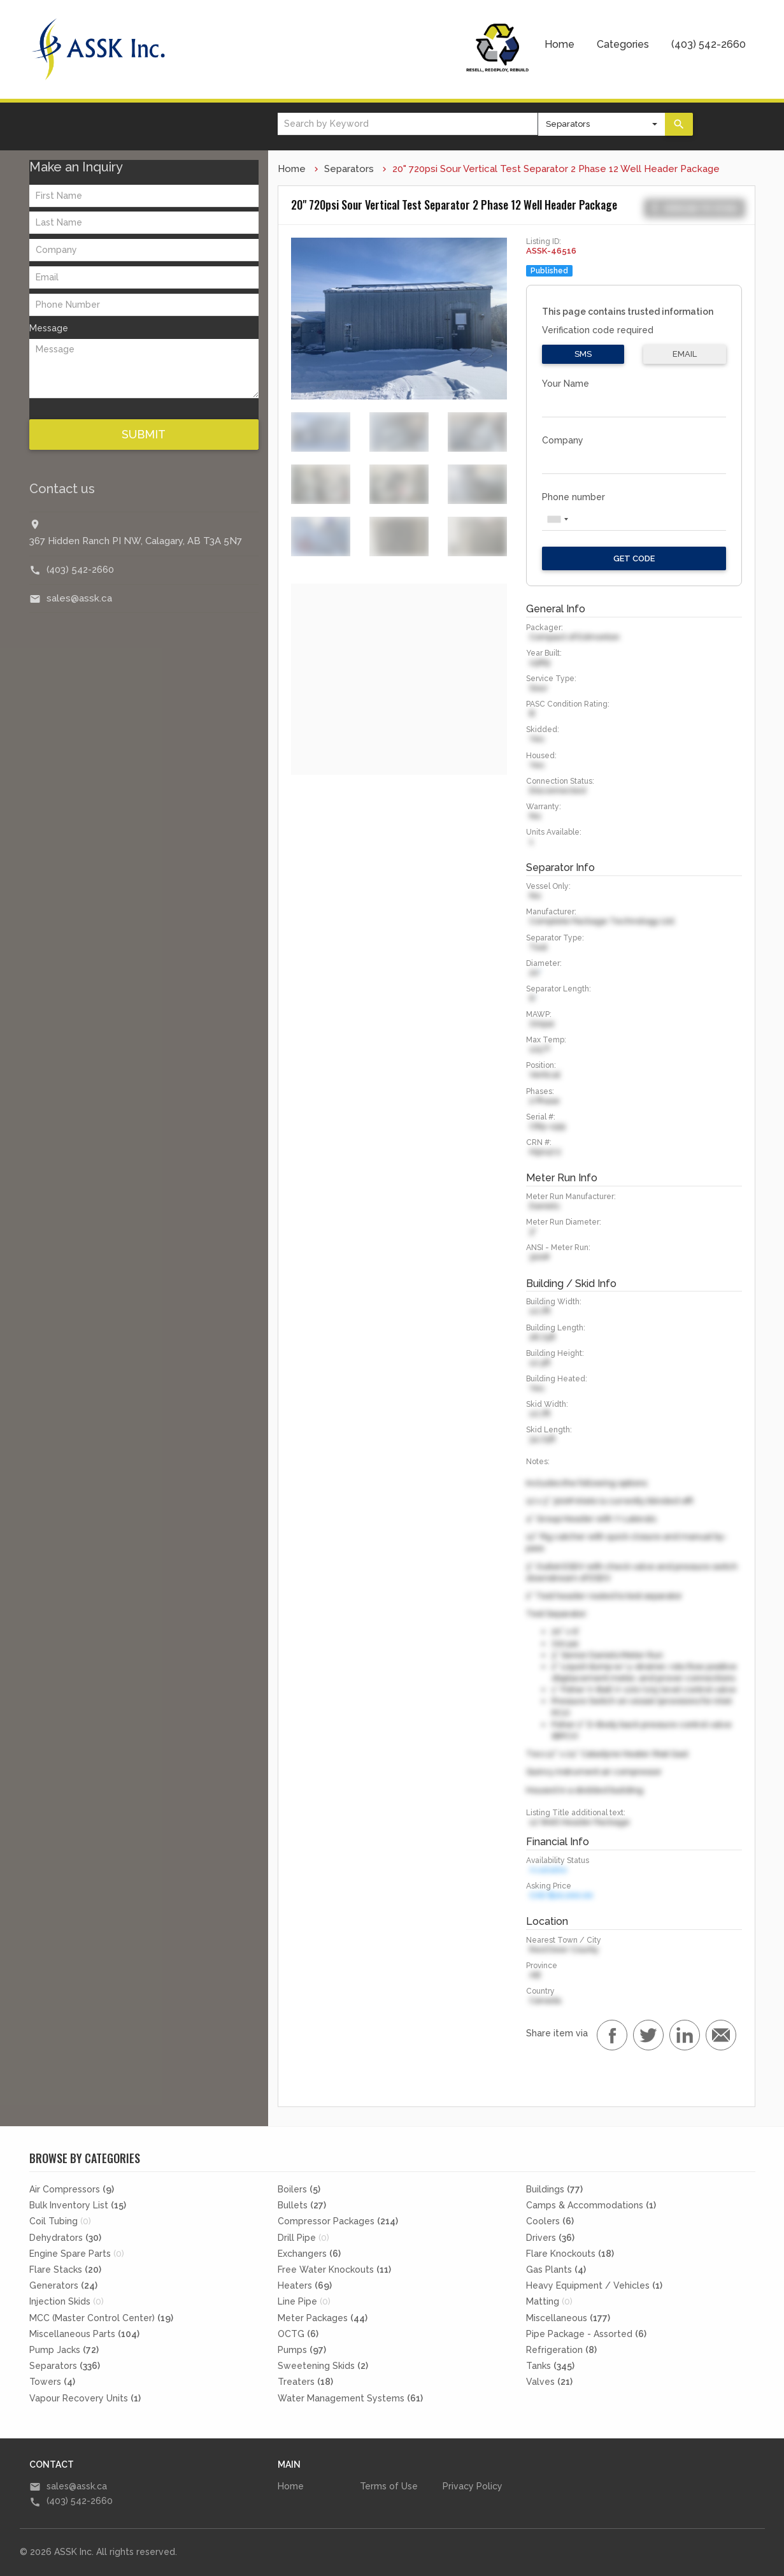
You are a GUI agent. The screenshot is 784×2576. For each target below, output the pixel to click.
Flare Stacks (65, 2269)
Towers (52, 2382)
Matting (549, 2301)
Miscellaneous (568, 2318)
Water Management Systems (350, 2398)
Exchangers (309, 2254)
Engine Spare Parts (76, 2254)
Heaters (305, 2285)
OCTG (298, 2334)
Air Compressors (71, 2189)
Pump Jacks (64, 2350)
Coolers (550, 2221)
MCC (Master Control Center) (101, 2318)
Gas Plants (556, 2269)
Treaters (305, 2382)
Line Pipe (304, 2301)
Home (559, 44)
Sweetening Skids (323, 2366)
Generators (63, 2285)
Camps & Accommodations (591, 2205)
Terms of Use (389, 2486)
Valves (549, 2382)
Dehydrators (65, 2238)
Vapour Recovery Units (85, 2398)
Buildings (554, 2189)
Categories (623, 44)
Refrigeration (561, 2350)
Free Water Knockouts (334, 2269)
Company (562, 440)
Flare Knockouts (570, 2254)
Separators (349, 169)
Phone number (573, 497)
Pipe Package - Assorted (586, 2334)
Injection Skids (66, 2301)
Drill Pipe (303, 2238)
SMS (583, 354)
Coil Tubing (60, 2221)
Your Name (565, 383)
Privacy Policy (472, 2486)
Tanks (550, 2366)
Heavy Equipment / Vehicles (594, 2285)
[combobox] (557, 519)
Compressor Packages (338, 2221)
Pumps (302, 2350)
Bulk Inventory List (77, 2205)
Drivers (550, 2238)
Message (48, 328)
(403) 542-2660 (708, 44)
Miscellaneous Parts (84, 2334)
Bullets (302, 2205)
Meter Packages (322, 2318)
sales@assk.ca (79, 598)
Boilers (299, 2189)
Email (685, 354)
